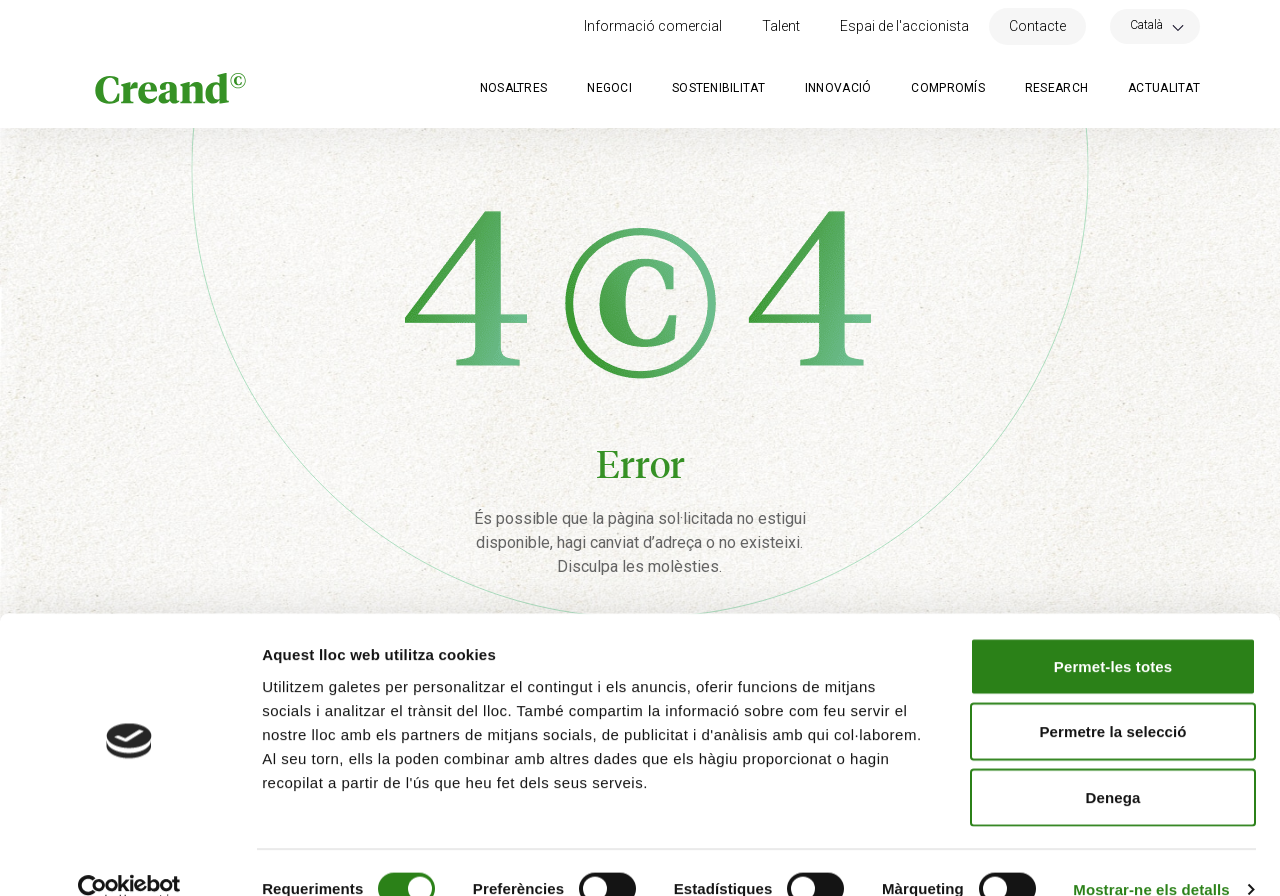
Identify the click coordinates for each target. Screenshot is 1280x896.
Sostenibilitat (718, 88)
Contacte (1037, 26)
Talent (781, 26)
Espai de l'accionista (904, 26)
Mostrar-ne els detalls (1151, 856)
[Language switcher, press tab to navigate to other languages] (1155, 24)
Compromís (948, 88)
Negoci (609, 88)
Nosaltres (514, 88)
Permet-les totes (1113, 633)
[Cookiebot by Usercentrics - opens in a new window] (129, 857)
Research (1056, 88)
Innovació (838, 88)
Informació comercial (653, 26)
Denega (1113, 764)
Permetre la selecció (1112, 699)
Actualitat (1164, 88)
